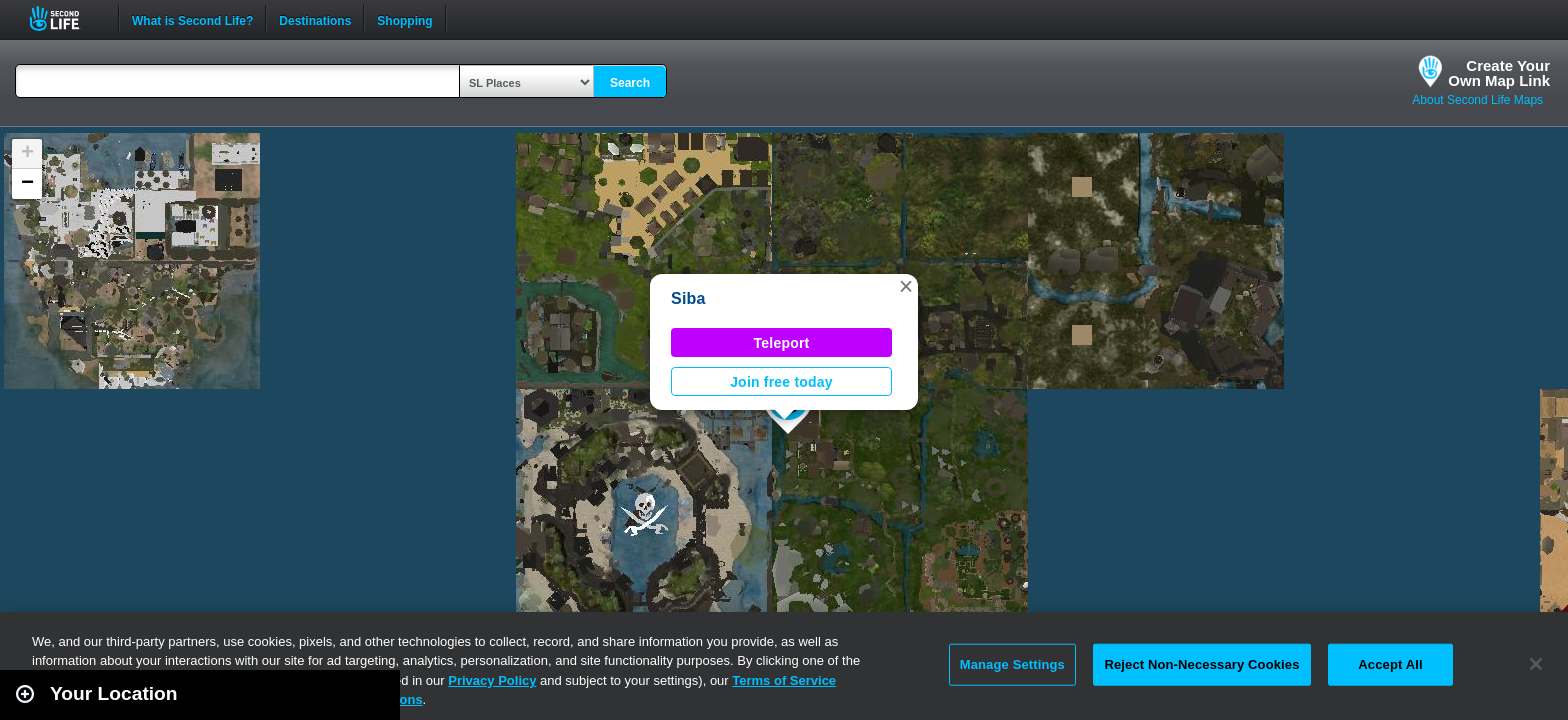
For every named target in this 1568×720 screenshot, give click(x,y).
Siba (688, 298)
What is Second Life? (192, 19)
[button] (906, 286)
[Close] (1536, 664)
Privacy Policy (492, 680)
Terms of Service (784, 680)
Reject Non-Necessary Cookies (1201, 664)
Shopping (404, 19)
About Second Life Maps (1477, 100)
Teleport (782, 343)
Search (630, 83)
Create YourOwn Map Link (1499, 73)
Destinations (315, 19)
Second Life (65, 18)
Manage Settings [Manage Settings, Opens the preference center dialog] (1012, 664)
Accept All (1390, 664)
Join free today (781, 382)
